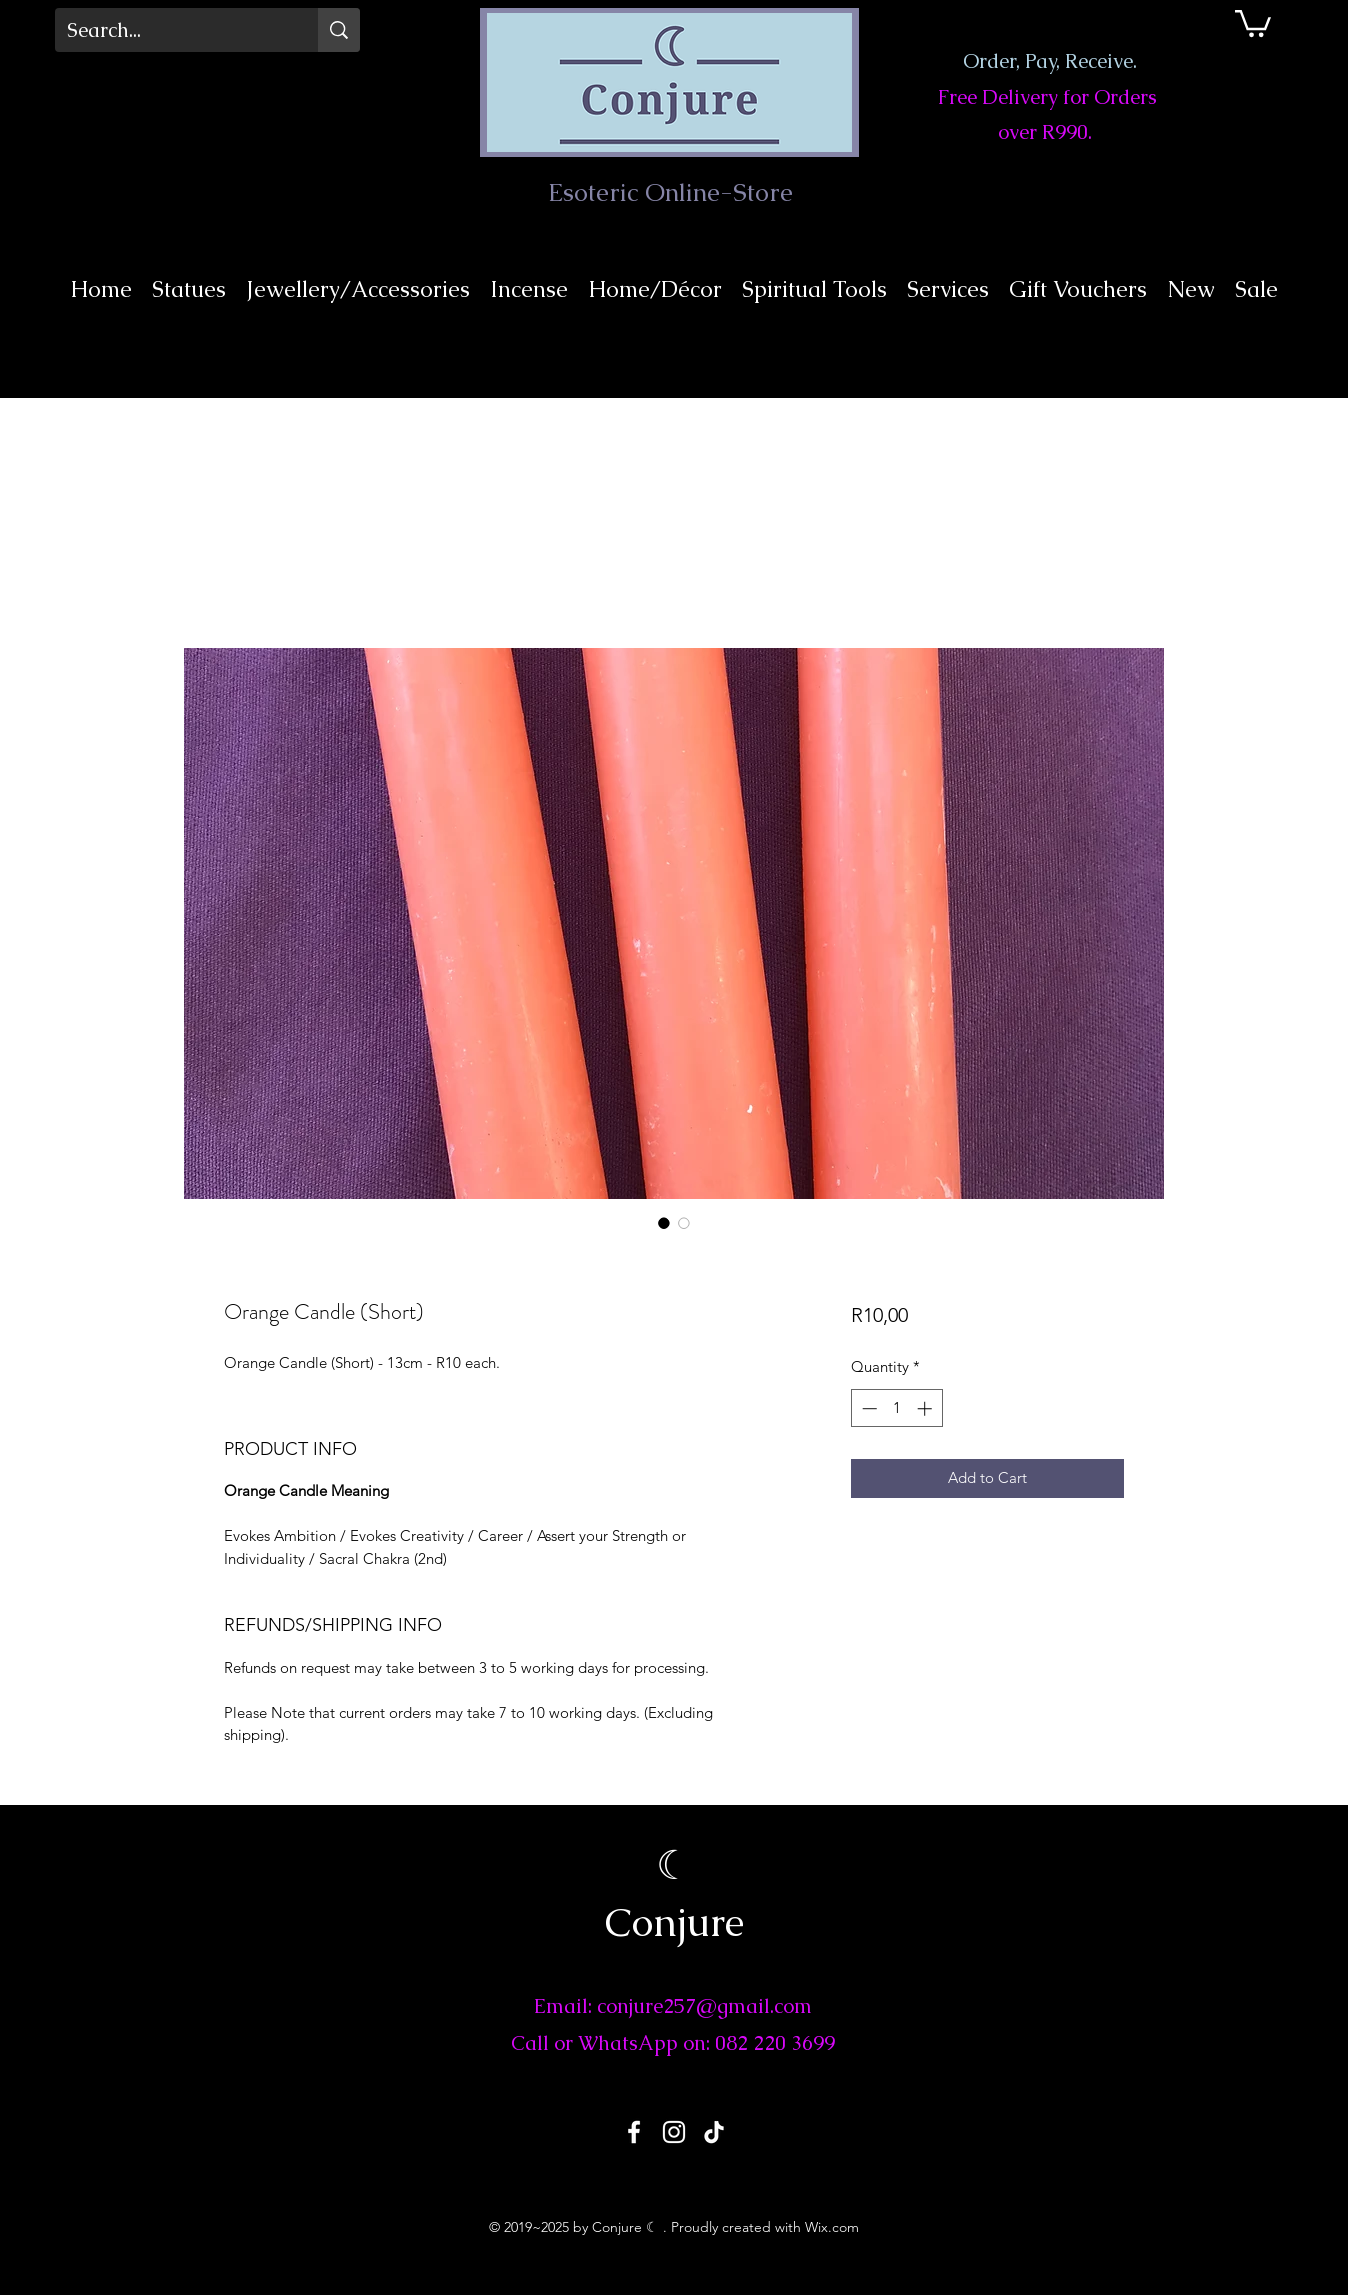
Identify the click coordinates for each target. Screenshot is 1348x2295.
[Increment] (926, 1408)
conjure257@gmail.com (704, 2006)
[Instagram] (674, 2132)
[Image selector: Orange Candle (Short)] (664, 1223)
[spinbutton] (896, 1408)
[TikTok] (714, 2132)
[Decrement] (867, 1408)
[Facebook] (634, 2132)
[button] (1253, 22)
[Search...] (171, 30)
